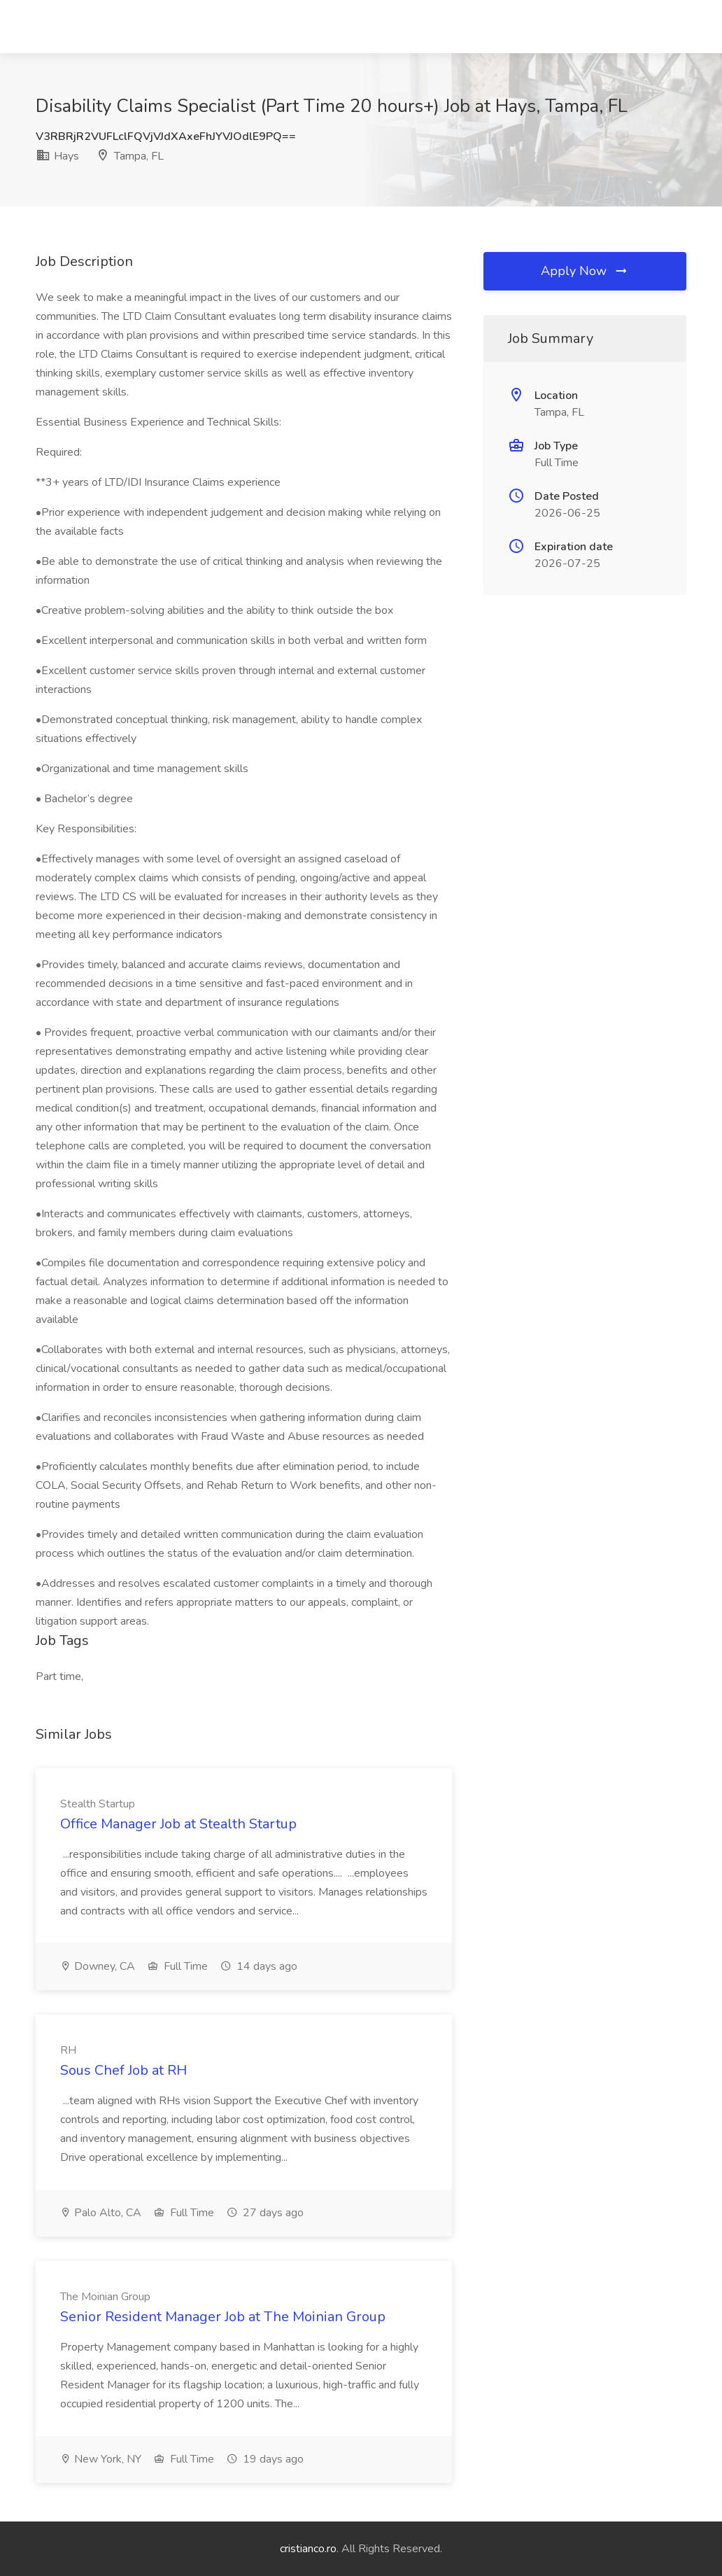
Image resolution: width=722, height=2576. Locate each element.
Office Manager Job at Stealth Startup (178, 1823)
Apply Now (585, 270)
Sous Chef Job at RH (123, 2070)
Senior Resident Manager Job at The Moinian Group (222, 2316)
